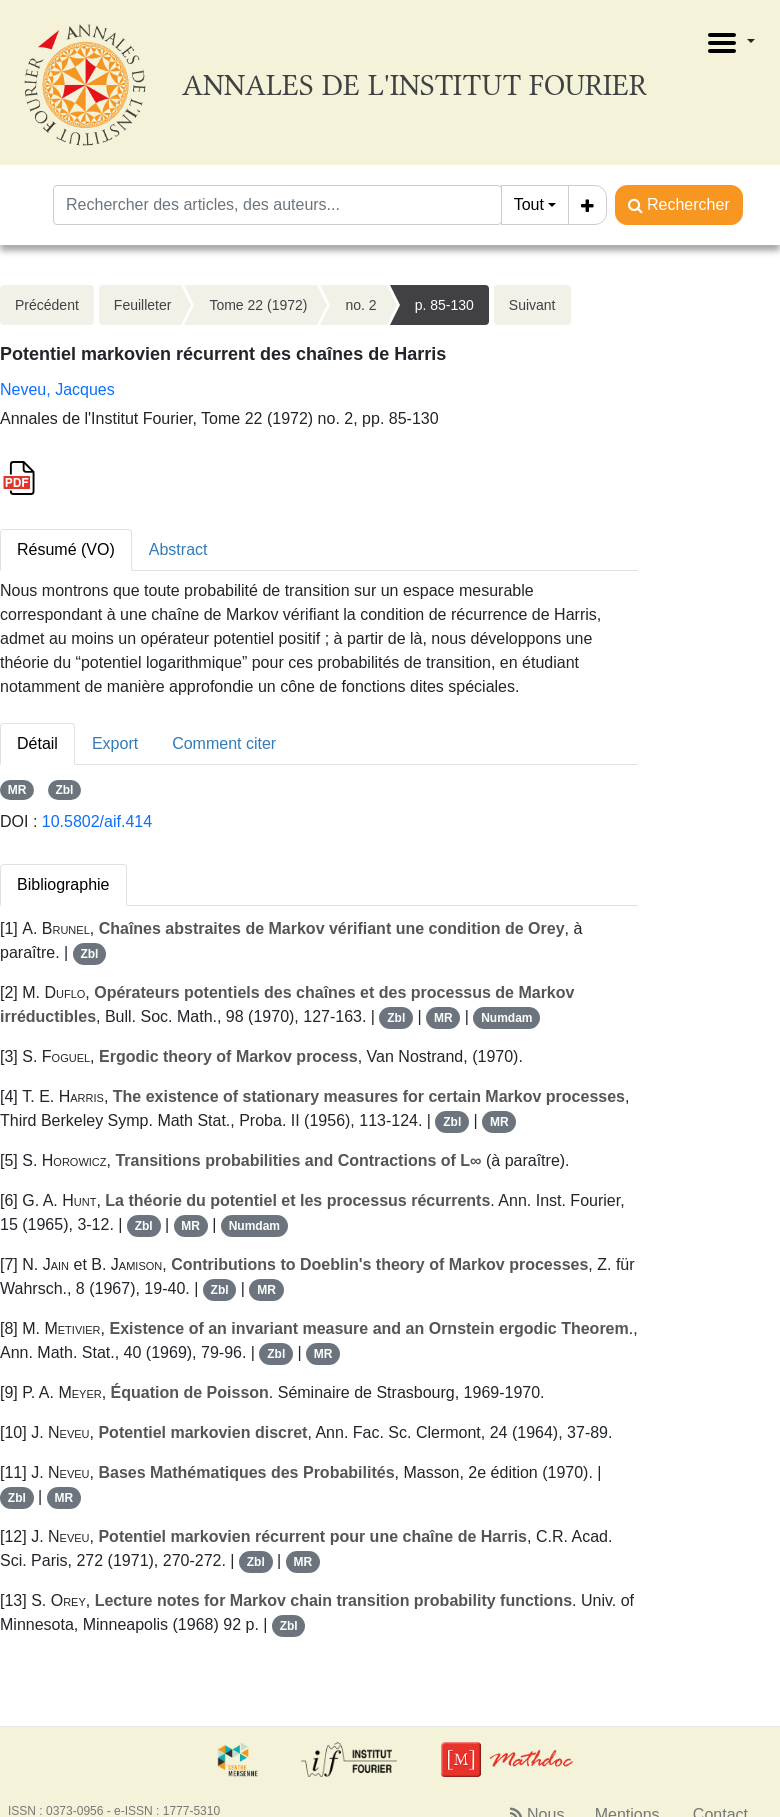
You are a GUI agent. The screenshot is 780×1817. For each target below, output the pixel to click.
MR (17, 790)
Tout (529, 204)
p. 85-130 (444, 305)
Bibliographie (63, 884)
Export (115, 743)
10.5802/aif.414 (97, 821)
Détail (37, 743)
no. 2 (360, 305)
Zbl (64, 790)
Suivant (532, 305)
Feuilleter (143, 305)
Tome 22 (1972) (258, 305)
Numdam (506, 1018)
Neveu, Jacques (57, 389)
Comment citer (224, 743)
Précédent (47, 305)
